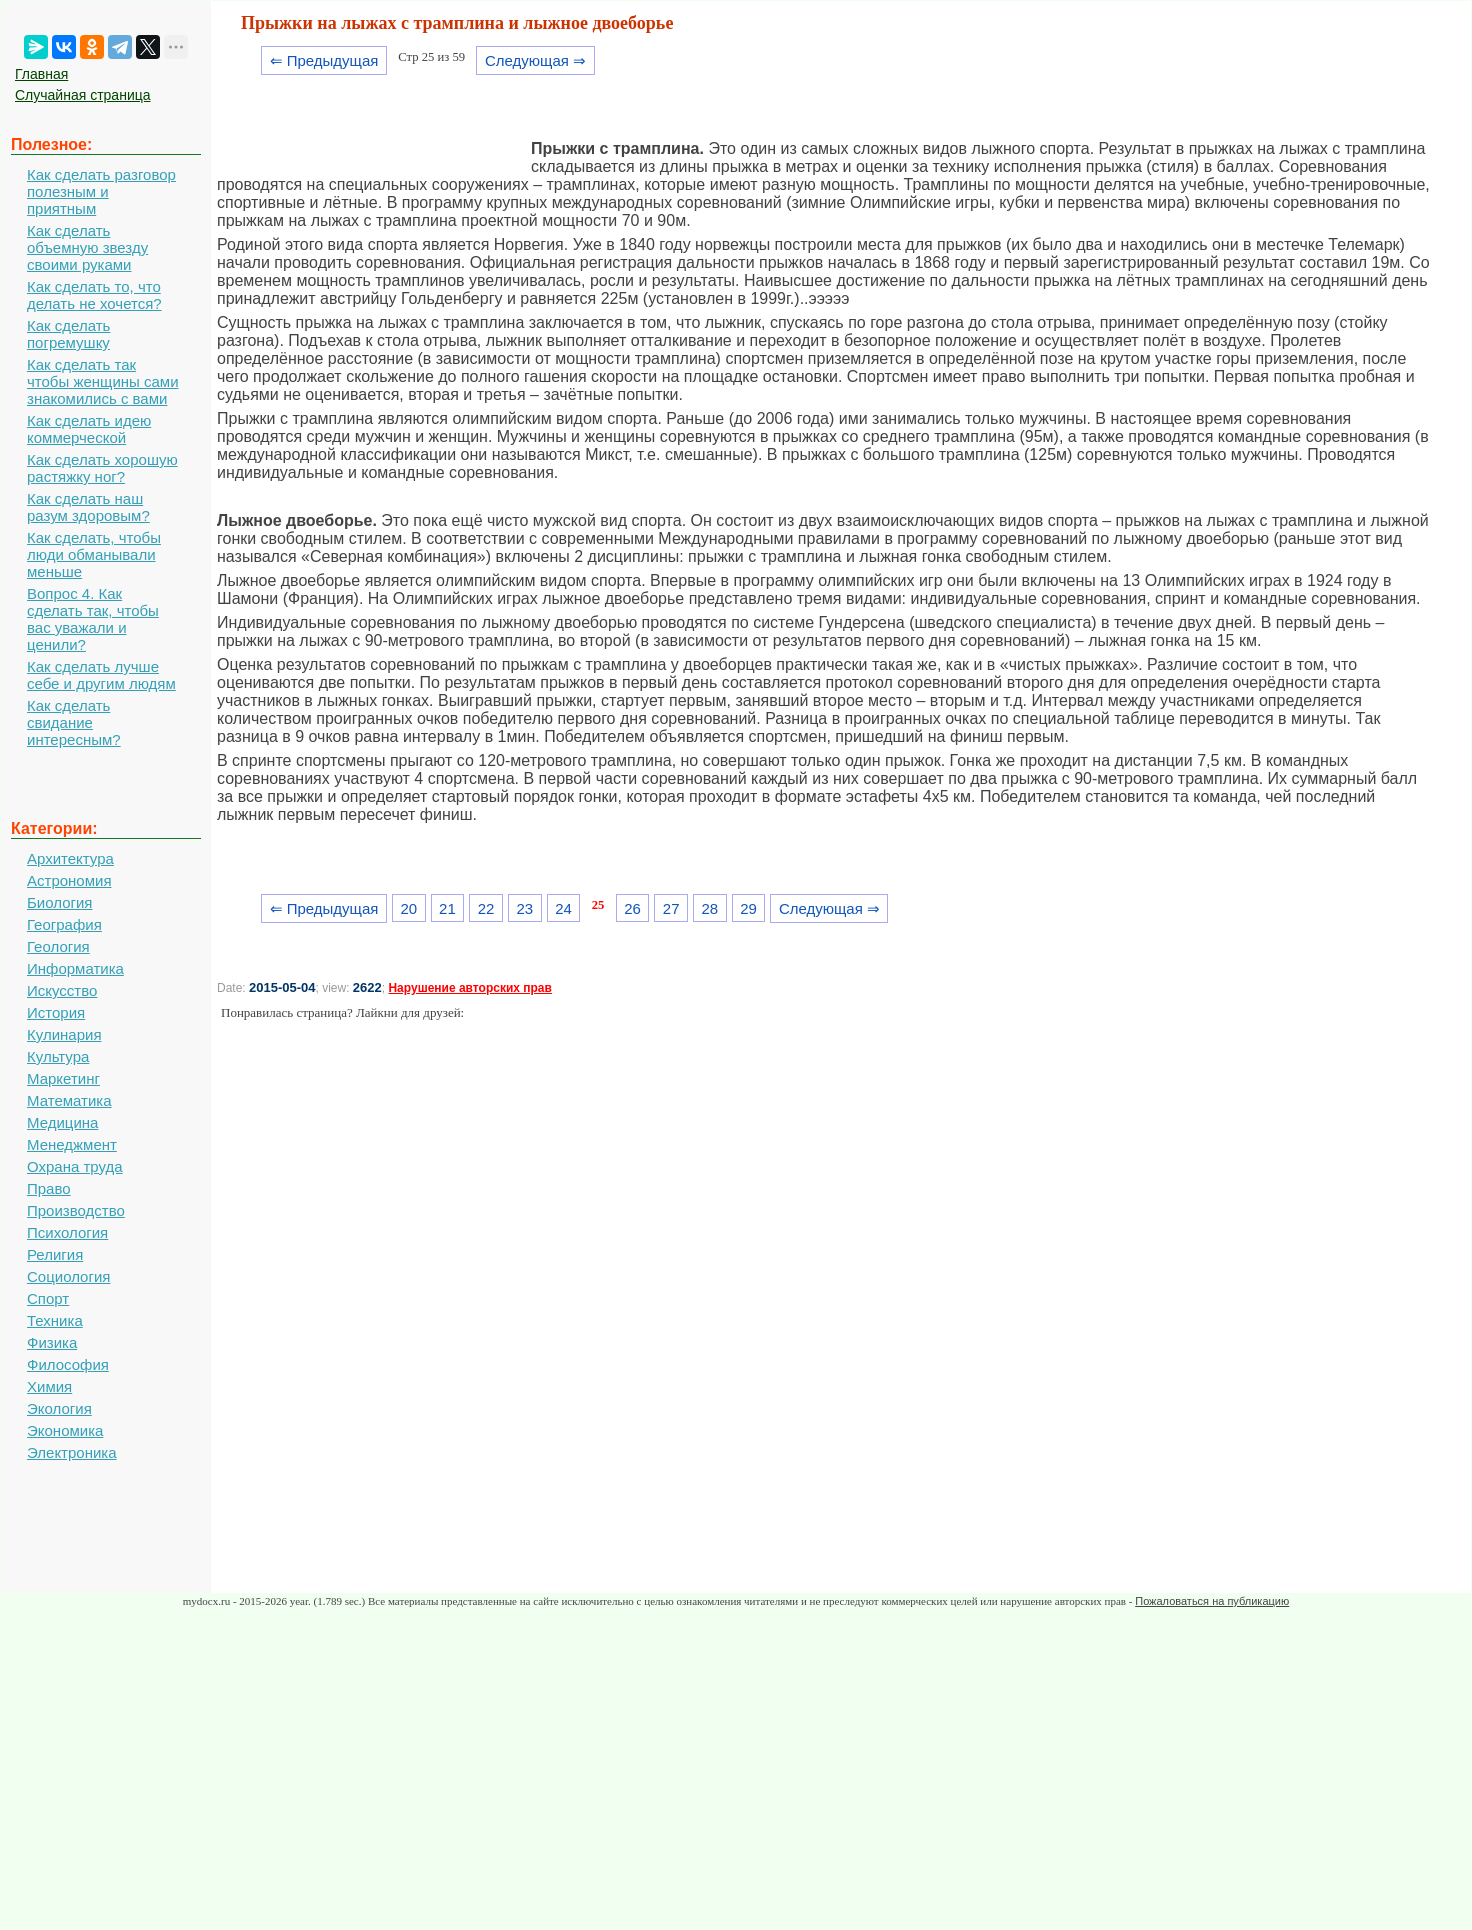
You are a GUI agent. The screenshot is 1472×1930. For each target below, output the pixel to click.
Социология (68, 1276)
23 (524, 908)
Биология (59, 902)
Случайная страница (83, 95)
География (64, 924)
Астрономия (69, 880)
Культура (58, 1056)
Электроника (72, 1452)
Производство (76, 1210)
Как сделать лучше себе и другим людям (101, 675)
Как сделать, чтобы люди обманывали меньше (94, 554)
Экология (59, 1408)
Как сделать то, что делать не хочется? (94, 295)
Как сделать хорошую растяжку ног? (102, 468)
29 (748, 908)
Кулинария (64, 1034)
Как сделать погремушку (68, 334)
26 (632, 908)
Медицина (62, 1122)
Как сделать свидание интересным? (74, 722)
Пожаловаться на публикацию (1212, 1601)
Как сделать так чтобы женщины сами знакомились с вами (103, 381)
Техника (55, 1320)
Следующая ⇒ (535, 60)
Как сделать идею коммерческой (89, 429)
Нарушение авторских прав (469, 988)
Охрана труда (75, 1166)
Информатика (75, 968)
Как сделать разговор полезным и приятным (101, 191)
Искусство (62, 990)
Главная (41, 74)
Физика (52, 1342)
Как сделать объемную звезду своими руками (87, 247)
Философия (68, 1364)
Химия (49, 1386)
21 (447, 908)
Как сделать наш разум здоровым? (88, 507)
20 (408, 908)
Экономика (65, 1430)
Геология (58, 946)
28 (710, 908)
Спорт (48, 1298)
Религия (55, 1254)
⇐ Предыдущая (324, 60)
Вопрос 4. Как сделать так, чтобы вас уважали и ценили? (93, 619)
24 (563, 908)
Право (49, 1188)
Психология (67, 1232)
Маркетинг (63, 1078)
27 (671, 908)
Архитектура (70, 858)
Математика (69, 1100)
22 (486, 908)
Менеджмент (72, 1144)
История (56, 1012)
